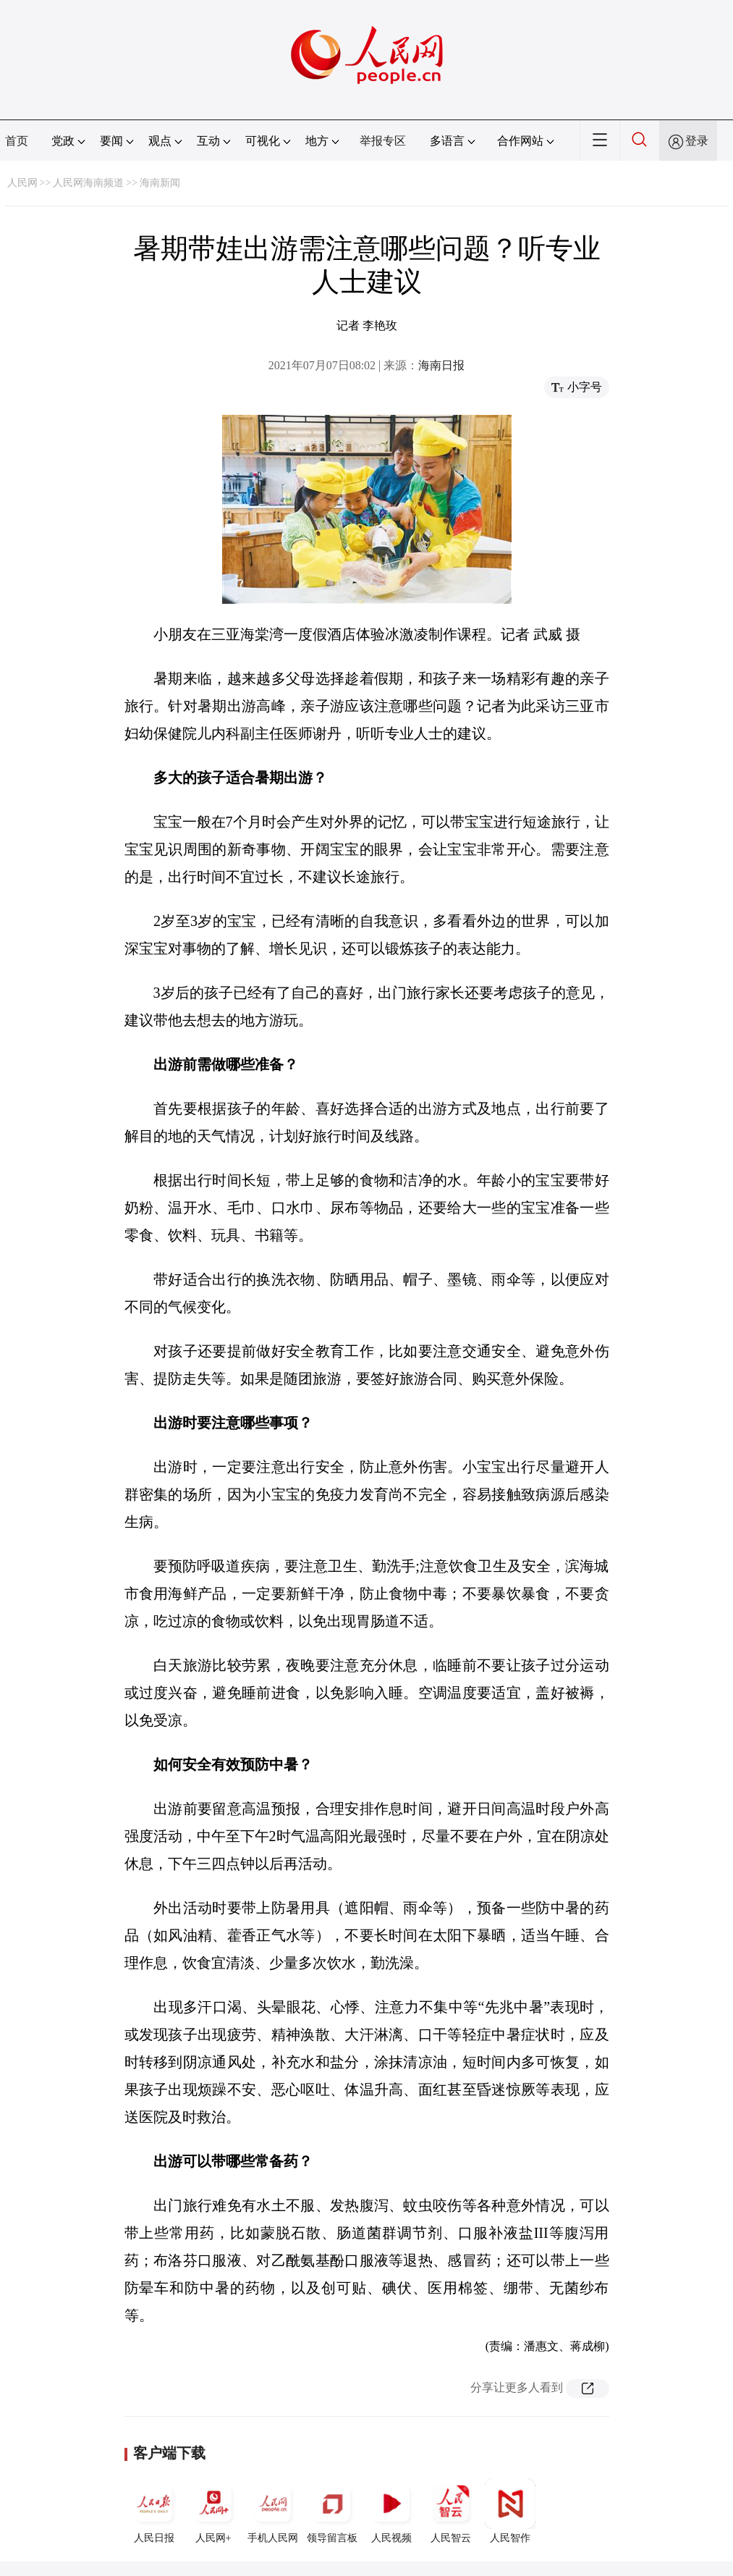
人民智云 (450, 2510)
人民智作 (510, 2510)
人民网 (22, 182)
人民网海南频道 (88, 182)
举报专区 (383, 141)
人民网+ (213, 2510)
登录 (696, 141)
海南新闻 (160, 182)
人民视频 (391, 2510)
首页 (16, 141)
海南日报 (441, 365)
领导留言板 (332, 2510)
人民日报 (154, 2510)
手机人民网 (272, 2510)
